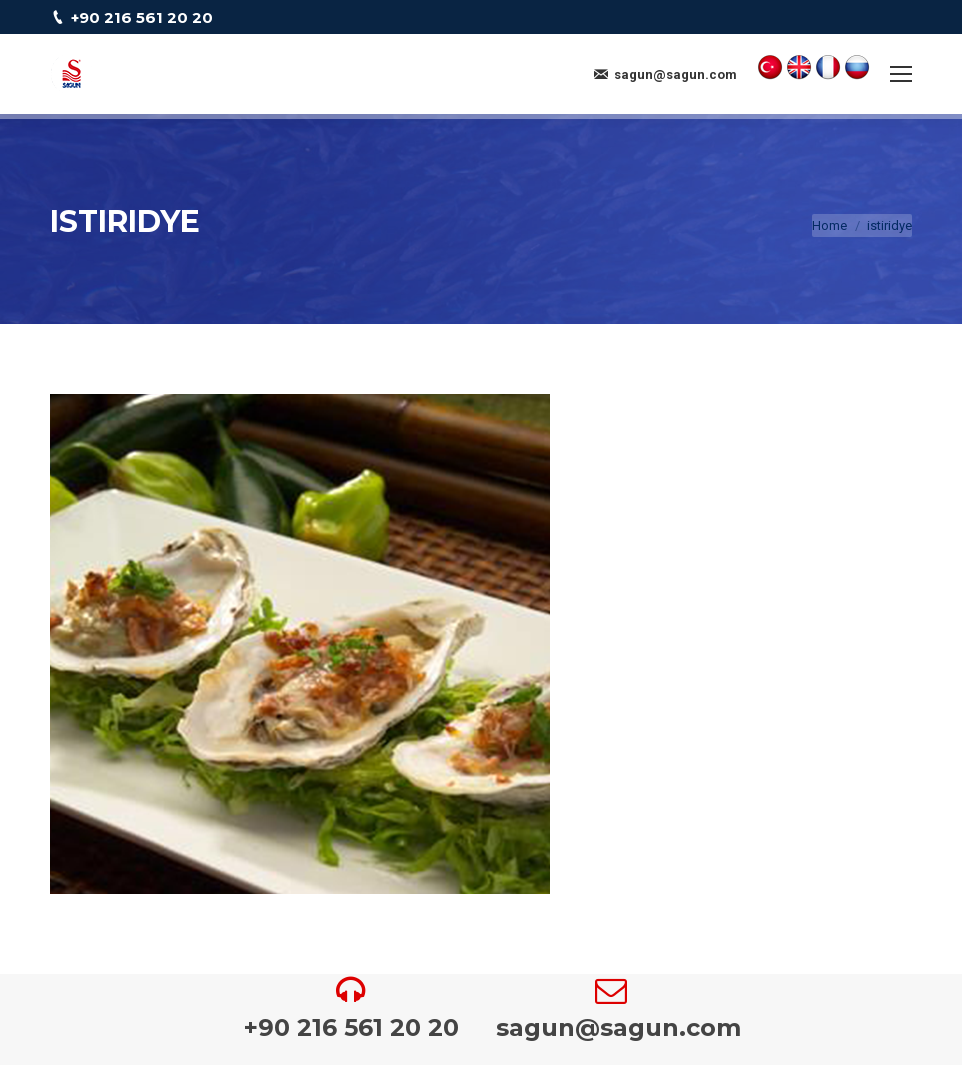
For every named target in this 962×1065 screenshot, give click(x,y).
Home (829, 225)
